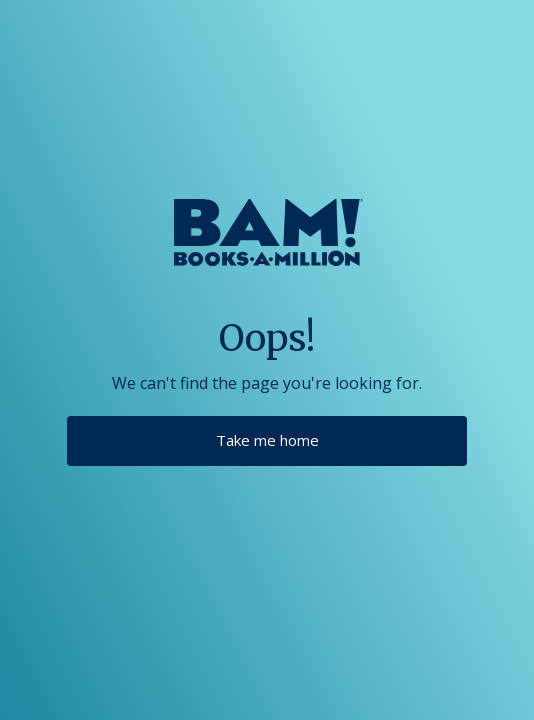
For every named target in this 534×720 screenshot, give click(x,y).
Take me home (267, 440)
